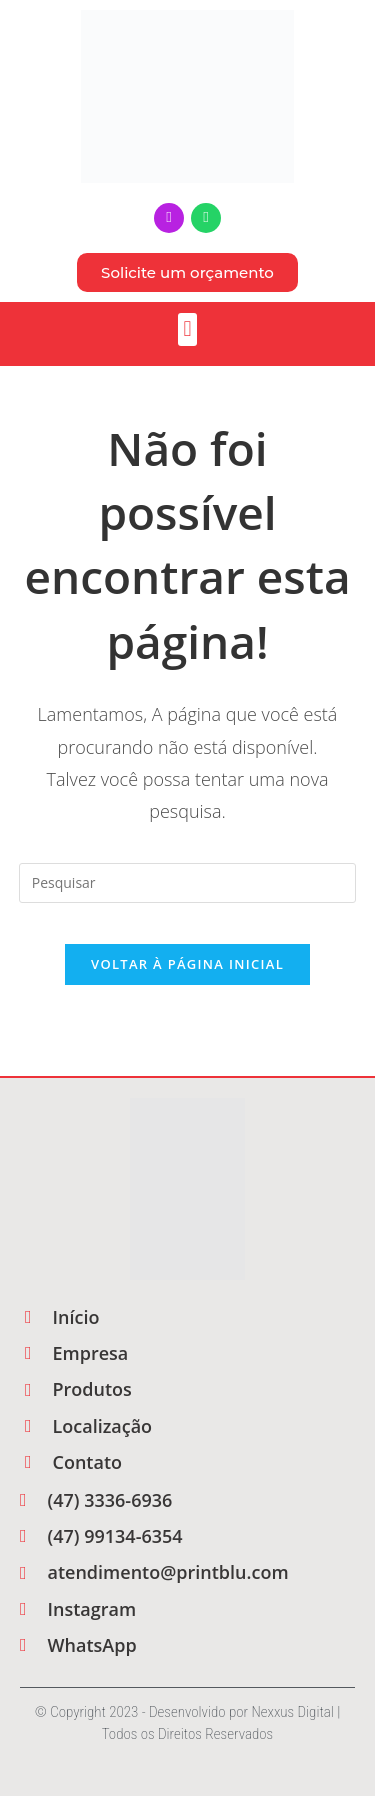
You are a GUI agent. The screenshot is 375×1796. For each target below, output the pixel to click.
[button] (187, 329)
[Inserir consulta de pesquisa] (188, 883)
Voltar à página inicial (187, 964)
